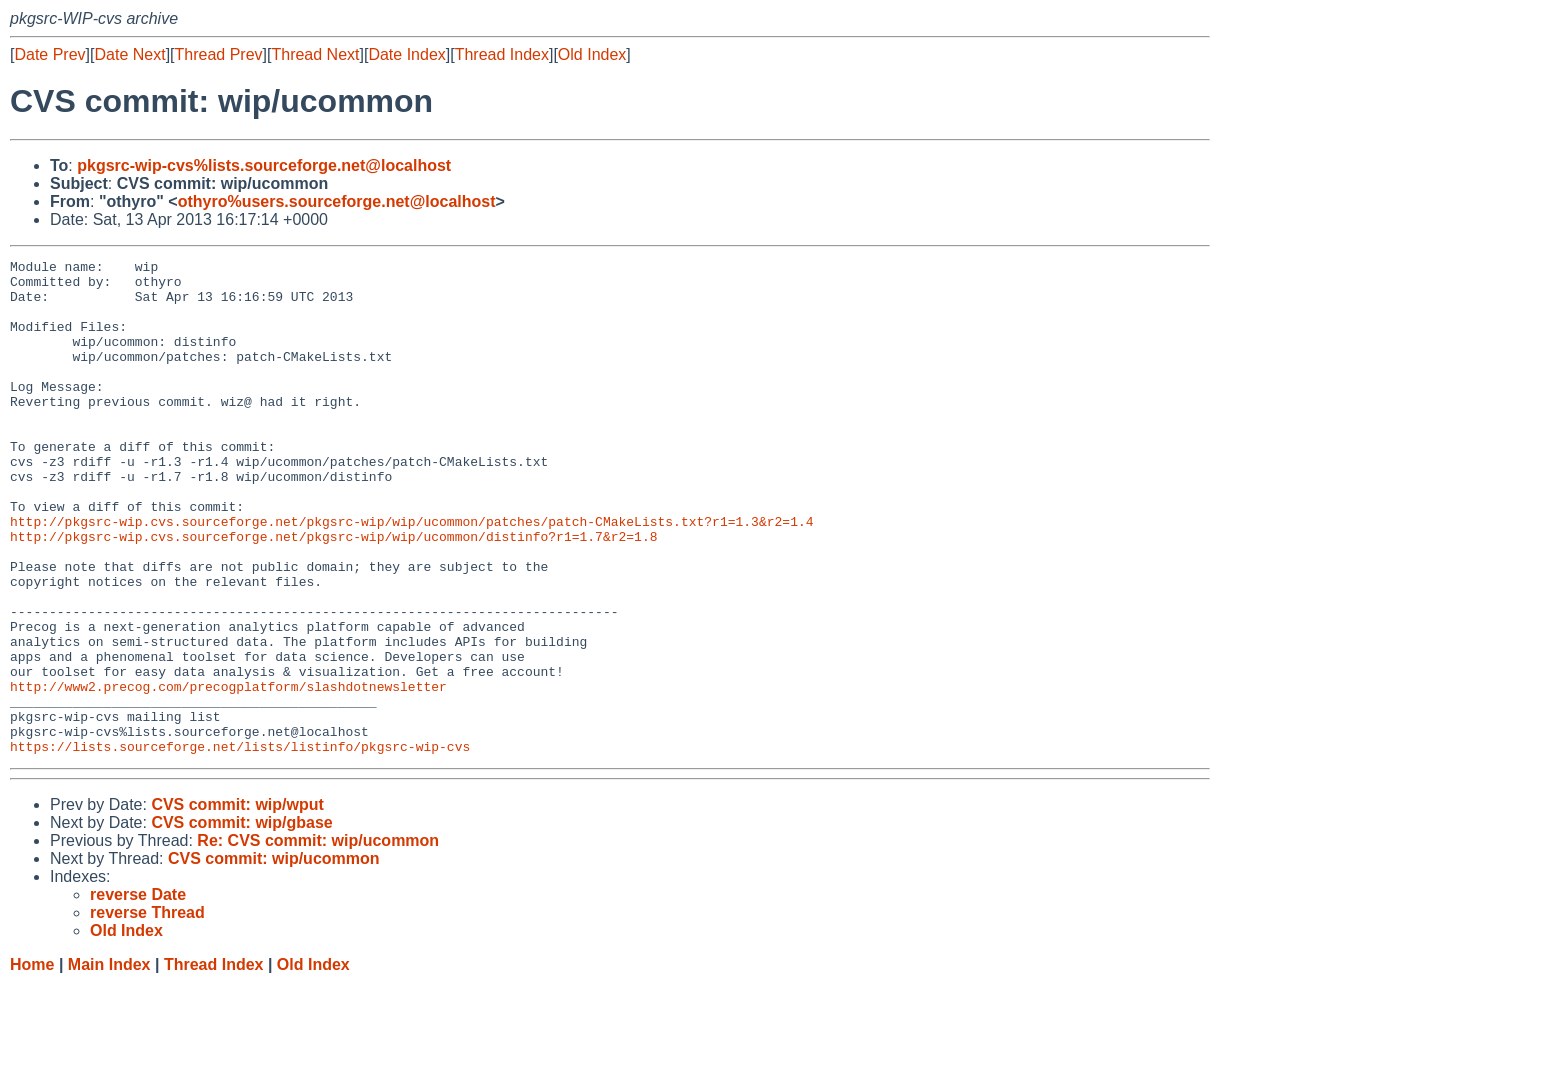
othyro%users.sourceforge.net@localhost (337, 201)
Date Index (406, 54)
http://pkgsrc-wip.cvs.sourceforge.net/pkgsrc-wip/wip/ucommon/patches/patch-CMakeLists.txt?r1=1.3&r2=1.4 (411, 575)
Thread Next (315, 54)
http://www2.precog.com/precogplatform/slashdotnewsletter (228, 773)
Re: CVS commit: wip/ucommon (318, 939)
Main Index (109, 1063)
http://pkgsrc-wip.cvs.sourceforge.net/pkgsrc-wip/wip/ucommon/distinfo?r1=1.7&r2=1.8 (333, 593)
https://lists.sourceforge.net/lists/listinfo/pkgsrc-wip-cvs (240, 845)
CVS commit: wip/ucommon (274, 957)
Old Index (592, 54)
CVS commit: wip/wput (237, 903)
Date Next (129, 54)
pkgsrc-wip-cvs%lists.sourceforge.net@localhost (264, 165)
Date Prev (49, 54)
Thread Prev (219, 54)
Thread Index (502, 54)
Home (32, 1063)
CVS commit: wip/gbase (241, 921)
